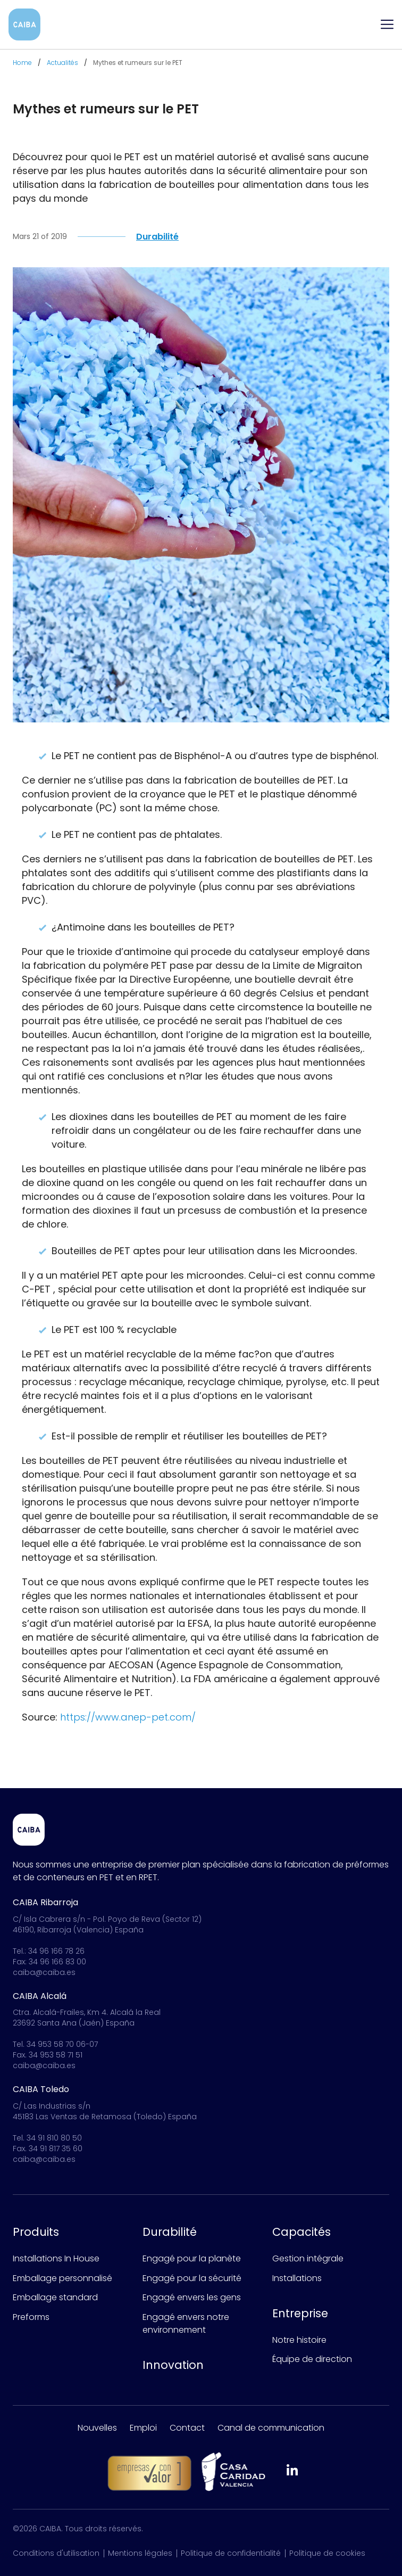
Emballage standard (55, 2297)
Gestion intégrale (308, 2258)
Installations (297, 2278)
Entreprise (300, 2313)
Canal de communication (270, 2428)
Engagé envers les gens (192, 2297)
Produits (36, 2232)
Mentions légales (140, 2553)
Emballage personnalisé (62, 2278)
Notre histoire (299, 2340)
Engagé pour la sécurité (192, 2278)
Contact (187, 2428)
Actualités (62, 62)
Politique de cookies (327, 2553)
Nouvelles (97, 2428)
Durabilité (170, 2232)
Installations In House (56, 2258)
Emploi (143, 2428)
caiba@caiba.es (44, 1972)
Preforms (31, 2317)
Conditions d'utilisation (56, 2553)
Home (22, 62)
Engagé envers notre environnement (186, 2323)
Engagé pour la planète (192, 2258)
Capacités (301, 2232)
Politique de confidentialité (231, 2553)
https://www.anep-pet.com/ (128, 1721)
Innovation (173, 2365)
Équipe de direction (312, 2359)
